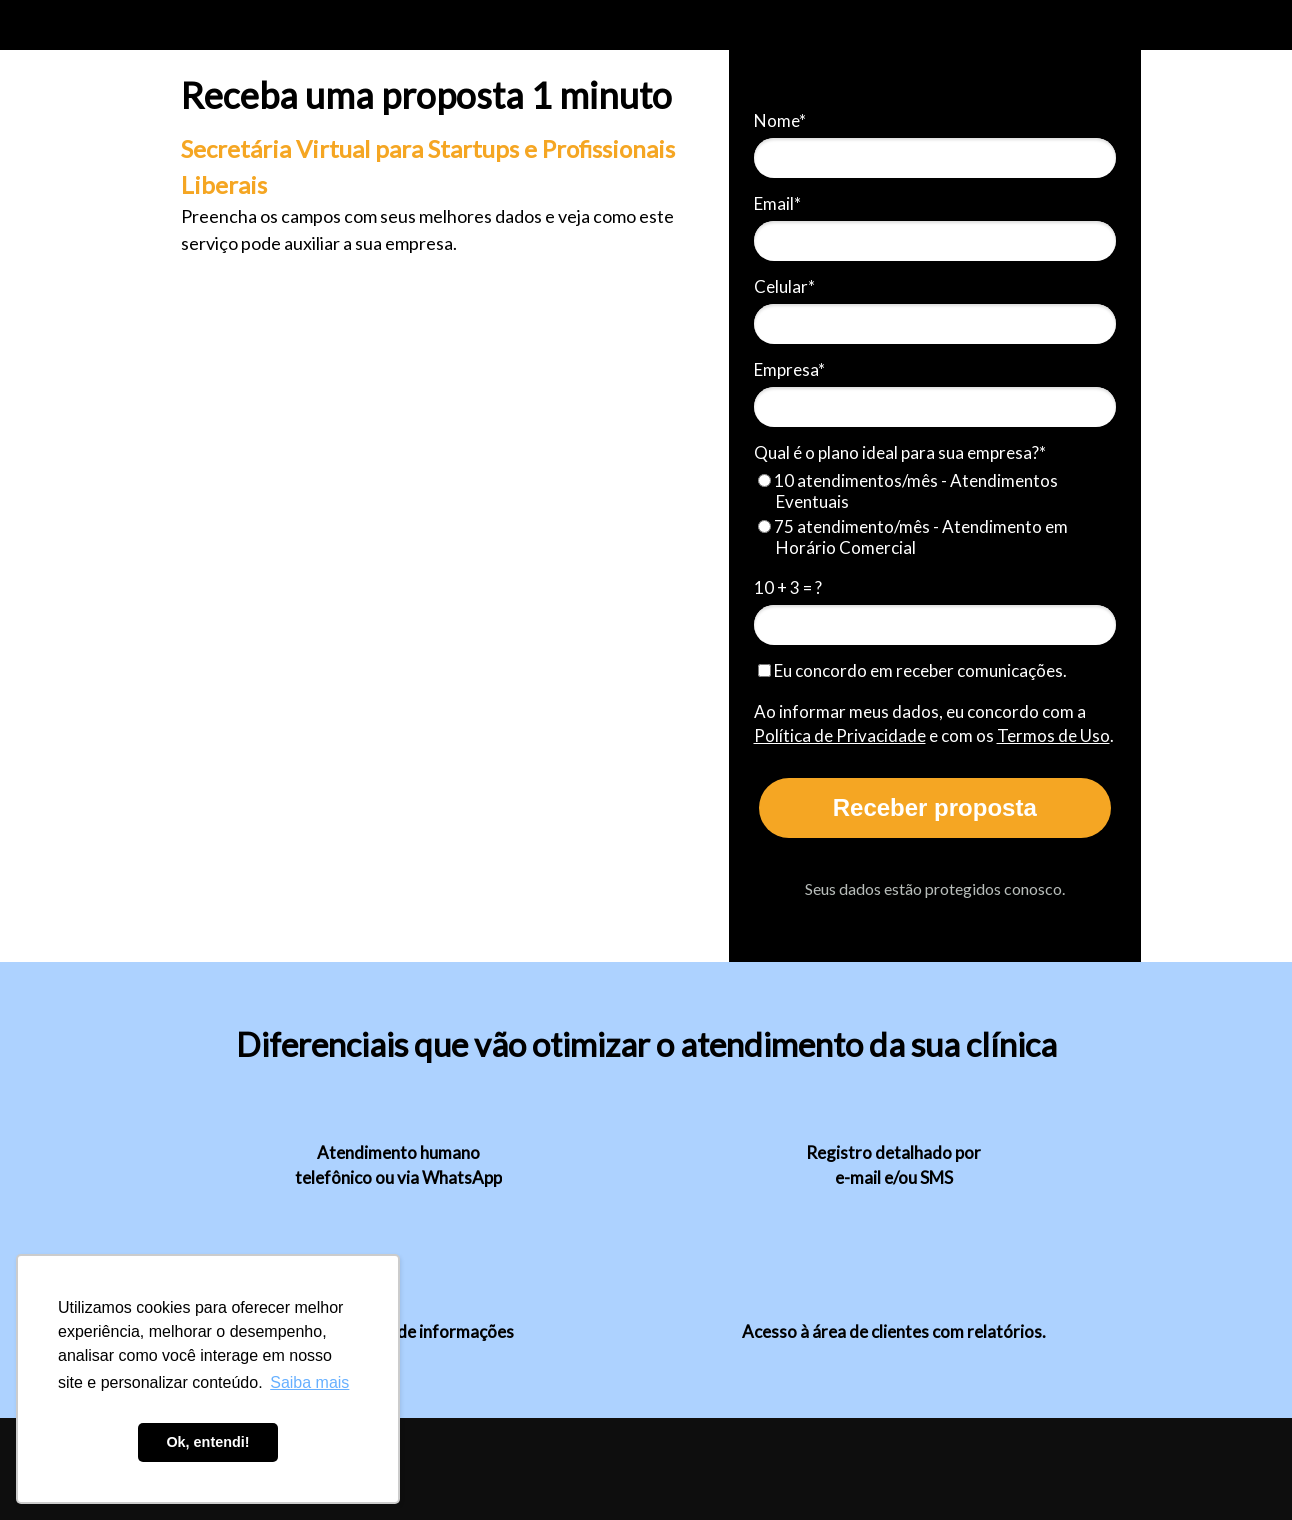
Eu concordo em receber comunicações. (912, 670)
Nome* (780, 120)
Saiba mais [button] (309, 1382)
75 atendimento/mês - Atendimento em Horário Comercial (913, 537)
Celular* (784, 286)
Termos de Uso (1053, 735)
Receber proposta (935, 807)
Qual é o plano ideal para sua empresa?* (900, 452)
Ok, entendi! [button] (207, 1442)
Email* (777, 203)
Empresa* (789, 369)
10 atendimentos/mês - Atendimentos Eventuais (908, 491)
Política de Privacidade (840, 735)
